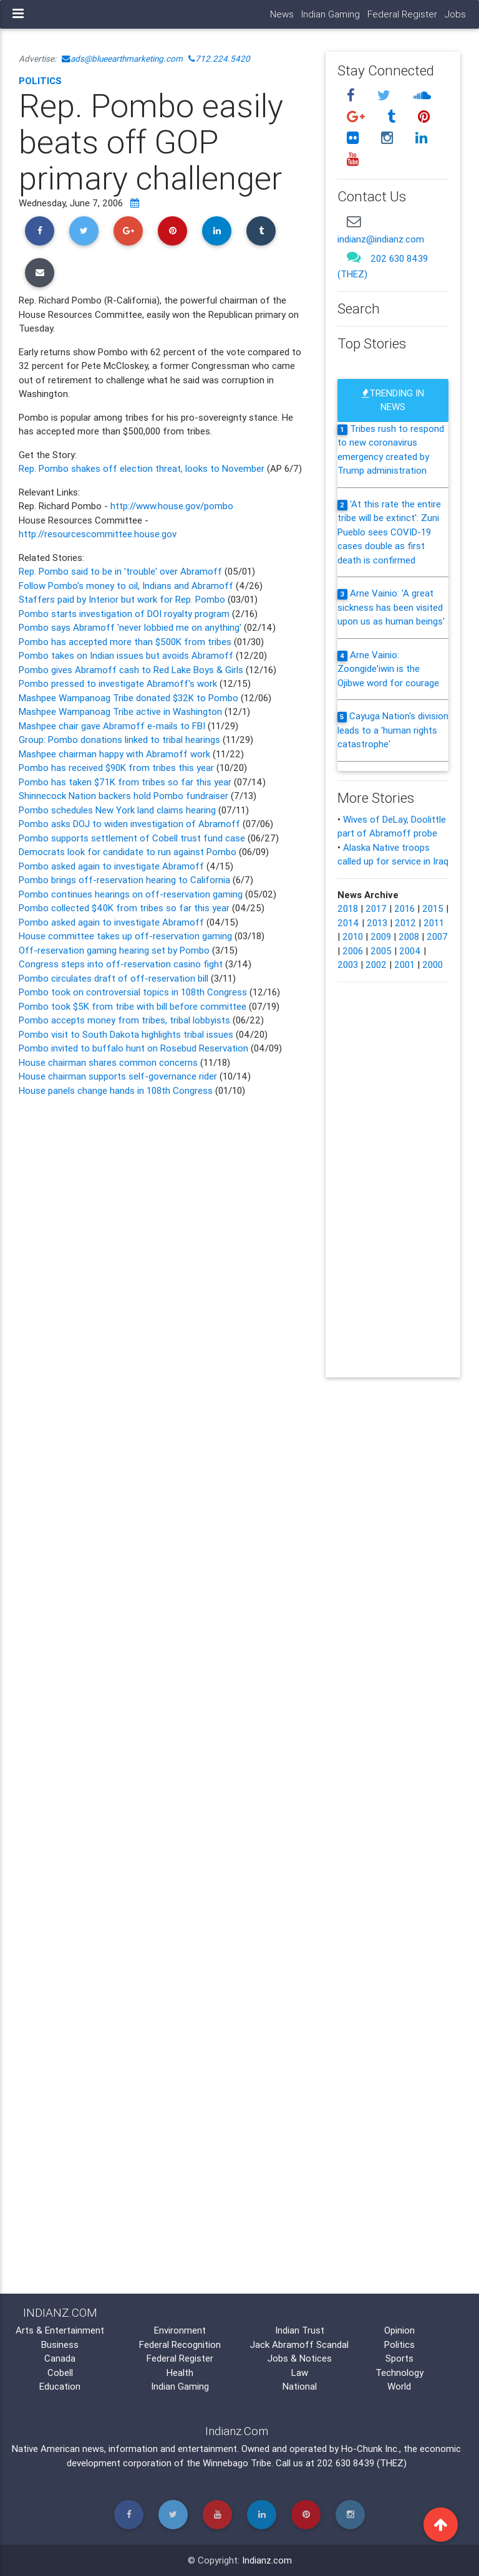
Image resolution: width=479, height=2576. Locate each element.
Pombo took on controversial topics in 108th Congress (133, 992)
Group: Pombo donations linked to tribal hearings (119, 739)
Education (59, 2386)
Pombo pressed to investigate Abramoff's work (119, 683)
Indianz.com (267, 2560)
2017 (376, 908)
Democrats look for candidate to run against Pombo (127, 852)
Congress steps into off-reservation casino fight (122, 964)
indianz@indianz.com (380, 239)
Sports (399, 2358)
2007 (437, 936)
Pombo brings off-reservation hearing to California (126, 880)
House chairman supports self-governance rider (118, 1076)
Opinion (399, 2330)
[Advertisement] (163, 1593)
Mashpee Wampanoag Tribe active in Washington (122, 711)
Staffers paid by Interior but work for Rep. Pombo (122, 599)
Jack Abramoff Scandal (299, 2344)
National (300, 2386)
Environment (180, 2330)
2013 (377, 923)
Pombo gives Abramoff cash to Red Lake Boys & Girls (132, 670)
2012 (405, 923)
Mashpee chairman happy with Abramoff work (116, 754)
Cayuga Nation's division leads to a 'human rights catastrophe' (392, 730)
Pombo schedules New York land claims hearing (117, 810)
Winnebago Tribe (237, 2463)
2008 (409, 936)
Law (299, 2372)
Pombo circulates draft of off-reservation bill (115, 978)
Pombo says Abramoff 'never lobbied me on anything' (130, 627)
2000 (432, 964)
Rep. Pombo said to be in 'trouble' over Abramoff (120, 571)
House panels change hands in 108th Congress (116, 1090)
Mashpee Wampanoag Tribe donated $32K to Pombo (128, 698)
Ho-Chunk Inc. (370, 2448)
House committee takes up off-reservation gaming (125, 936)
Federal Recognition (180, 2344)
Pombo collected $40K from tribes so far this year (124, 908)
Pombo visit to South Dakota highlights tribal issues (126, 1034)
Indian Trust (299, 2330)
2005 (381, 951)
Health (180, 2372)
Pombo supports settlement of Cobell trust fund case (132, 838)
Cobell (60, 2372)
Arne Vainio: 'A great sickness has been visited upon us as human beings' (391, 607)
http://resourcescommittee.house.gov (98, 534)
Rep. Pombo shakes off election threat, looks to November (143, 468)
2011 (433, 923)
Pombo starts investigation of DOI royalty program (125, 614)
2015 (432, 908)
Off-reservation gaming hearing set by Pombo (115, 950)
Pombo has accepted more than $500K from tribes (125, 642)
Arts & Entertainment (60, 2330)
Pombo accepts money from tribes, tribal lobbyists (124, 1020)
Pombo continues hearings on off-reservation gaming (131, 894)
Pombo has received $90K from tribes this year (116, 767)
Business (60, 2344)
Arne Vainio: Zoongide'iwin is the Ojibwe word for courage (388, 669)
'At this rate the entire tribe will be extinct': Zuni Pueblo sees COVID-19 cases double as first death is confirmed (389, 532)
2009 (380, 936)
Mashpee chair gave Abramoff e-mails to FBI (113, 726)
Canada (59, 2358)
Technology (399, 2372)
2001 (404, 964)
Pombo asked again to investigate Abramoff (112, 866)
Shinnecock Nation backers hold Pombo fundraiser (125, 796)
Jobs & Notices (300, 2358)
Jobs (455, 14)
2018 (347, 908)
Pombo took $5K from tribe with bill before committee (132, 1006)
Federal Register (402, 14)
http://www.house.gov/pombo (171, 506)
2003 (347, 964)
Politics (40, 81)
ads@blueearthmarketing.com (122, 58)
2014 (348, 923)
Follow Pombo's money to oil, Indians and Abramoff (127, 585)
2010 (352, 936)
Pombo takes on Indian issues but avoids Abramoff (126, 655)
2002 (376, 964)
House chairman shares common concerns (108, 1062)
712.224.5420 (219, 58)
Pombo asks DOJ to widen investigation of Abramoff (129, 824)
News (282, 14)
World (399, 2386)
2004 (410, 951)
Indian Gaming (330, 14)
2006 (352, 951)
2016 (404, 908)
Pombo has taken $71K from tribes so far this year (125, 782)
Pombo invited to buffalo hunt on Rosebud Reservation (133, 1048)
